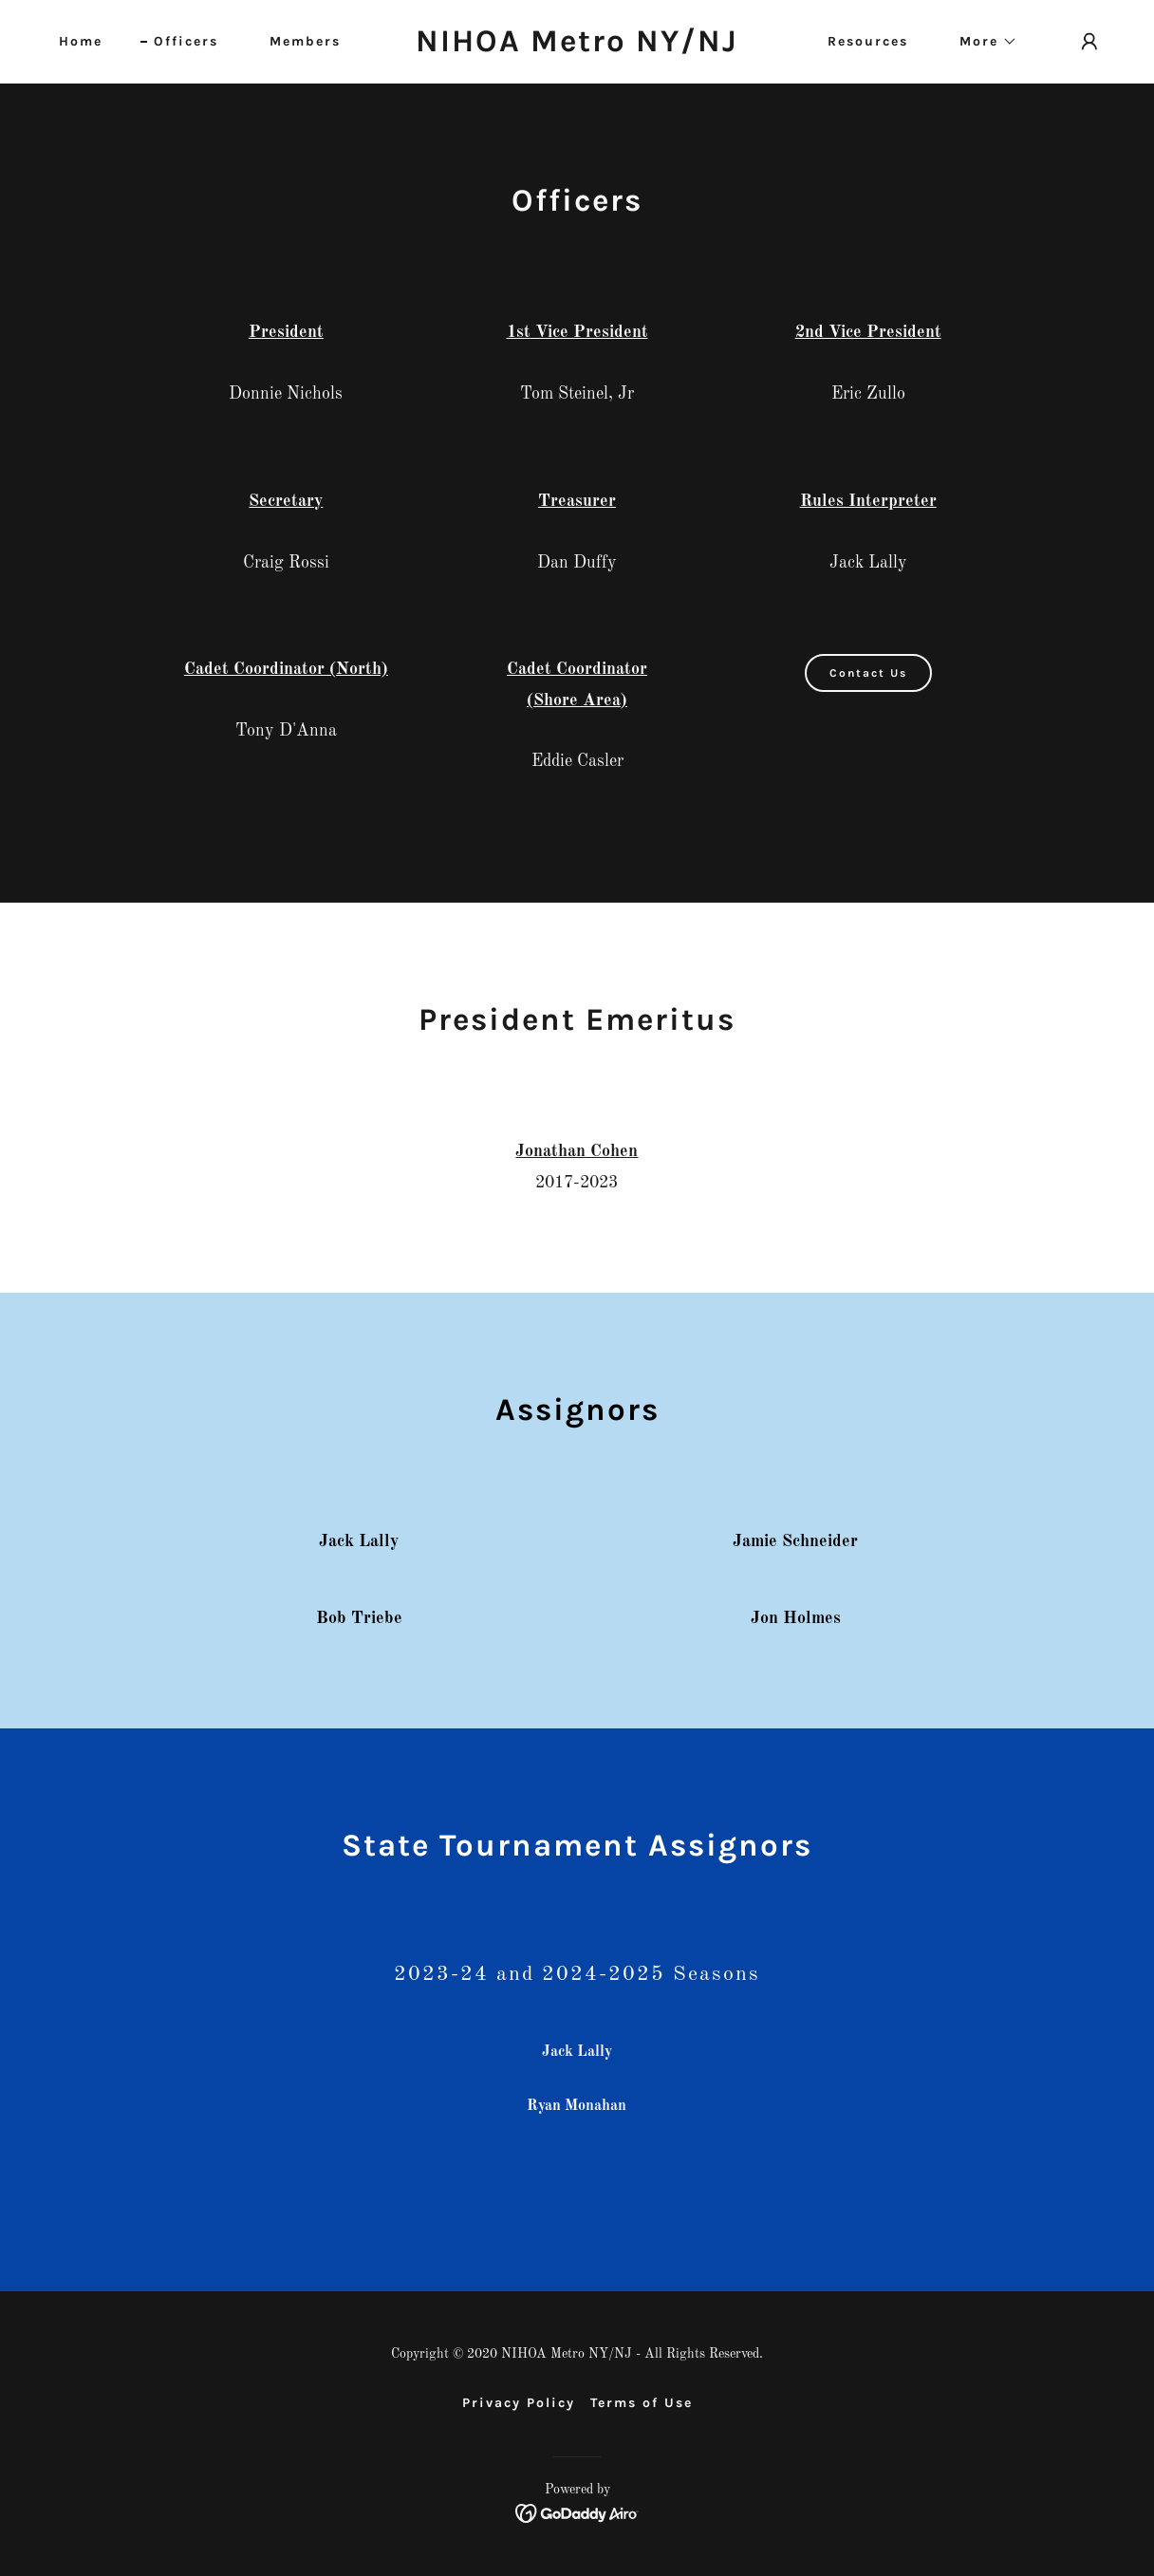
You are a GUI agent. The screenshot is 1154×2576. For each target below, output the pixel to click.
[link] (577, 47)
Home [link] (80, 41)
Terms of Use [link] (641, 2403)
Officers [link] (186, 41)
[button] (981, 41)
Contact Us (868, 673)
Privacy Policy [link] (518, 2403)
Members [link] (305, 41)
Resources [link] (868, 41)
